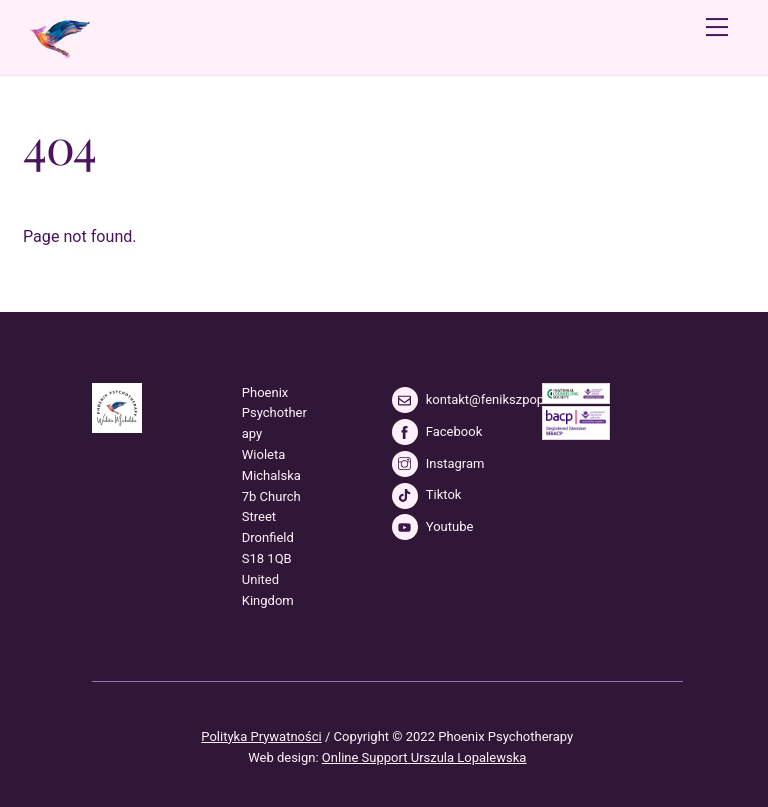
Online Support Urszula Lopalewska (424, 757)
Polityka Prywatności (261, 736)
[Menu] (717, 27)
